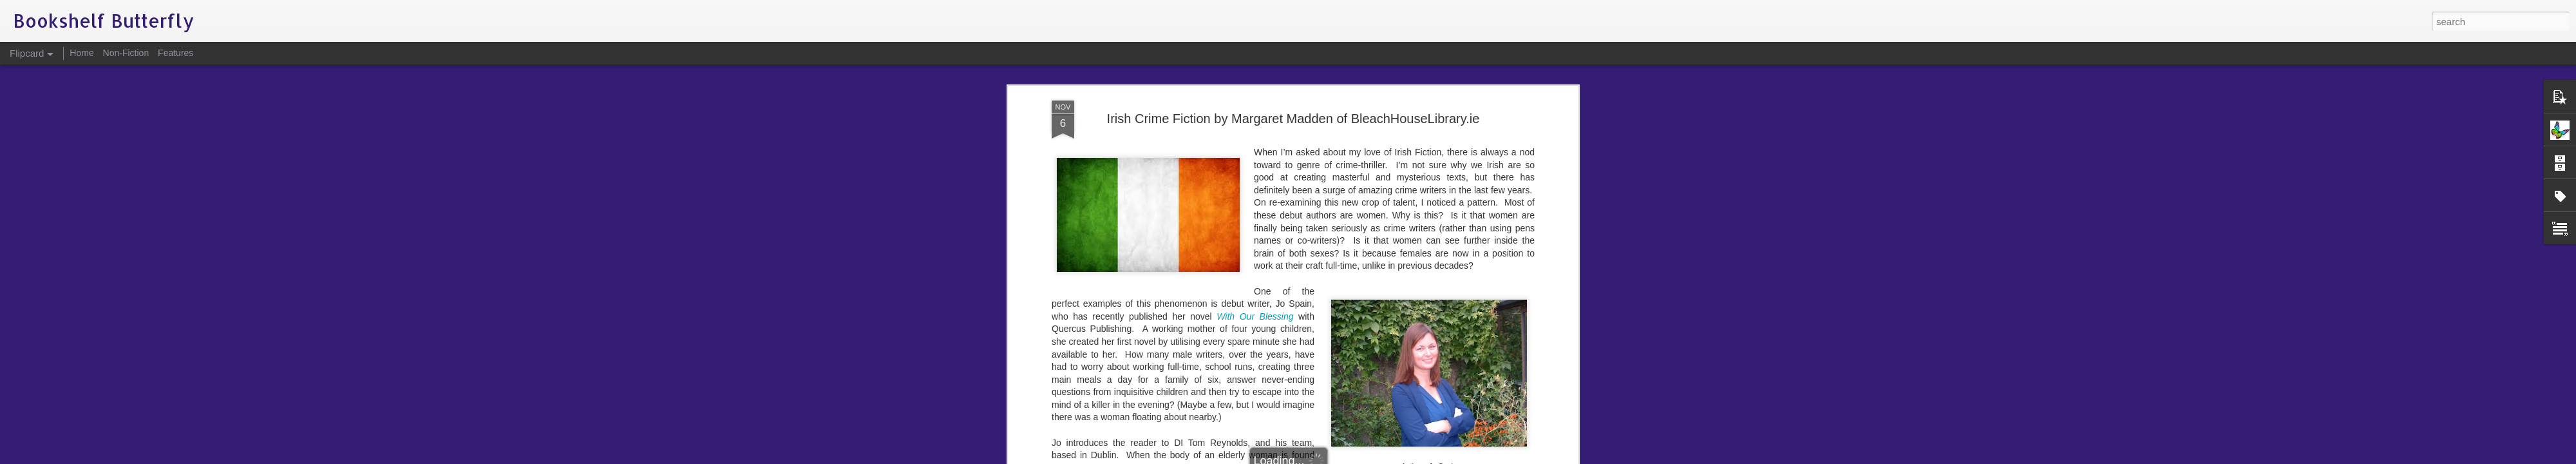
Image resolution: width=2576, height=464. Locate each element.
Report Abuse (1366, 457)
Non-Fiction (126, 53)
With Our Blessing (1255, 171)
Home (81, 53)
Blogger (1328, 457)
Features (175, 53)
